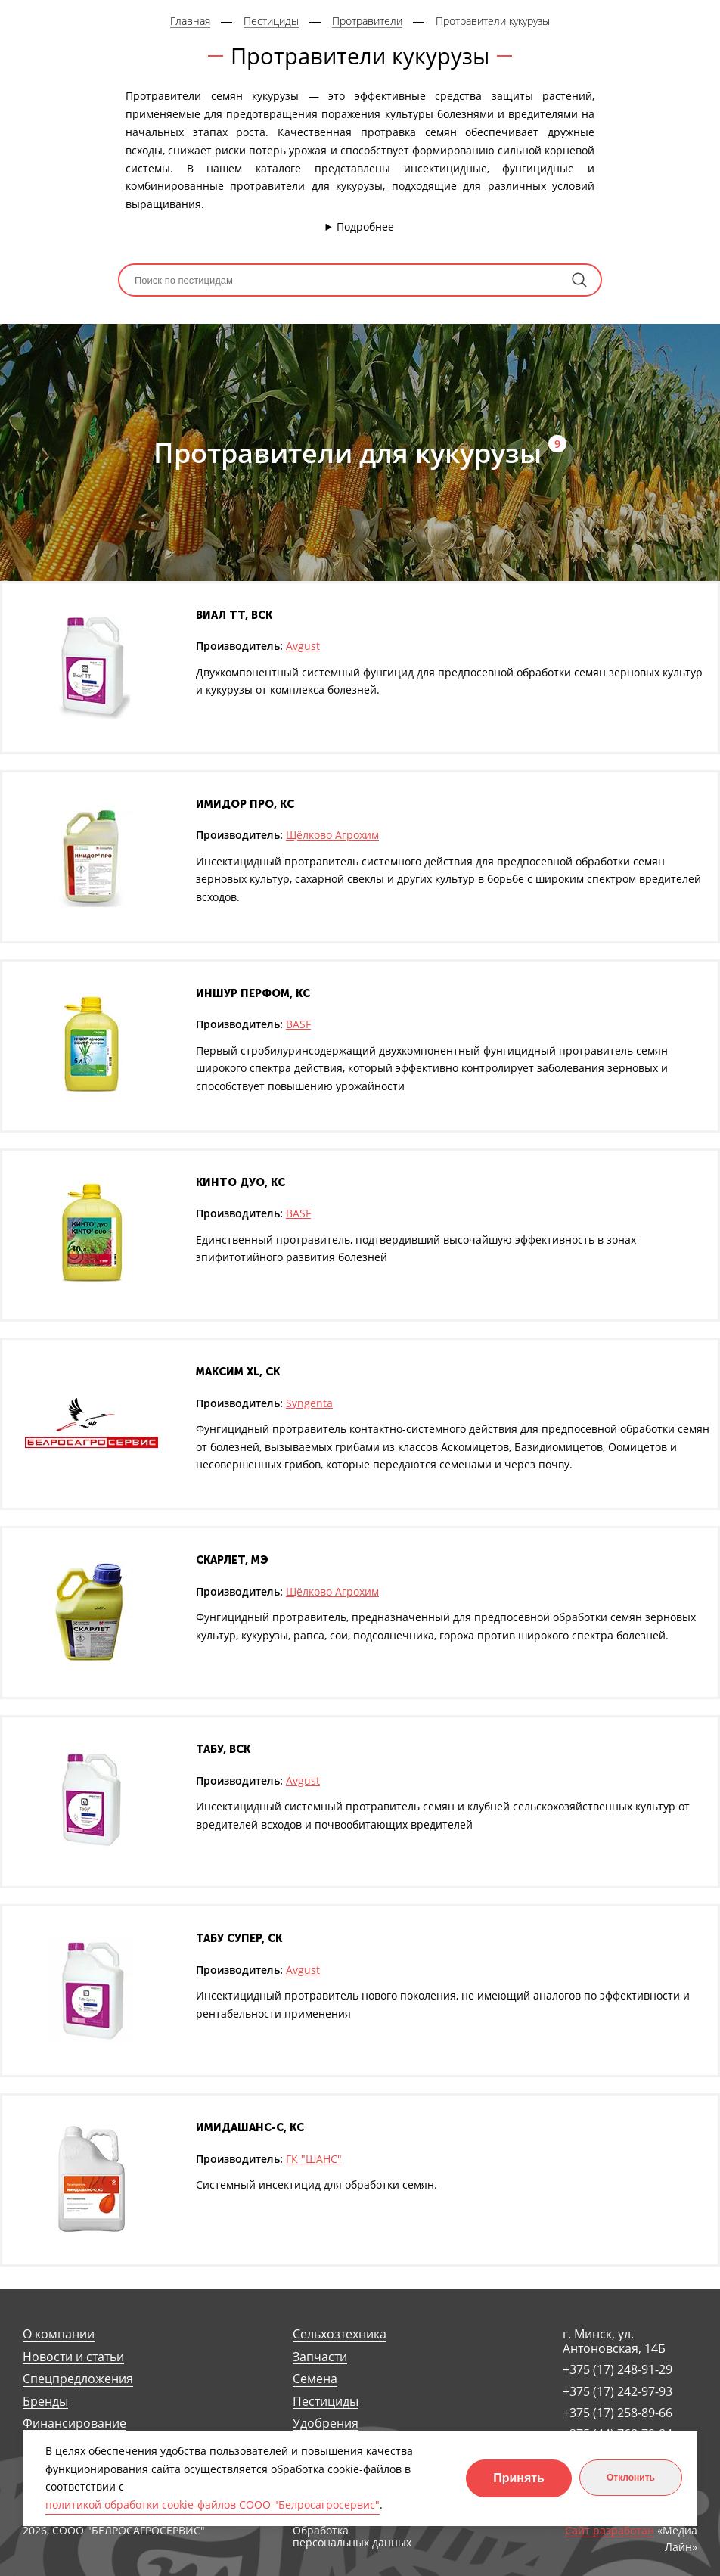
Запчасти (320, 2357)
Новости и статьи (73, 2357)
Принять (519, 2478)
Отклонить (631, 2477)
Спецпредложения (78, 2379)
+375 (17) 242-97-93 (617, 2391)
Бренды (45, 2401)
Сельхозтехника (339, 2334)
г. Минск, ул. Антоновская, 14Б (614, 2341)
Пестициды (325, 2401)
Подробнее (365, 227)
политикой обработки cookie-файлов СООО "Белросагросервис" (212, 2504)
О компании (59, 2334)
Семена (315, 2379)
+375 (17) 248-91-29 (617, 2369)
